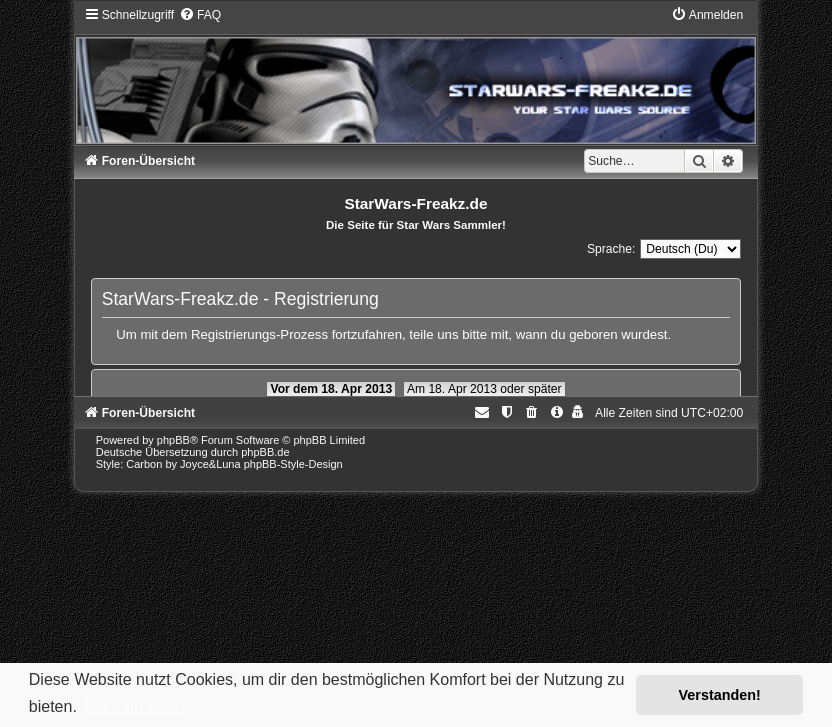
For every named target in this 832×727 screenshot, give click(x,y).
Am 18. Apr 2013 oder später (484, 389)
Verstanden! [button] (720, 695)
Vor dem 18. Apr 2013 (331, 389)
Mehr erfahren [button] (134, 706)
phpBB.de (265, 452)
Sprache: (611, 249)
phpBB (173, 440)
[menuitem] (200, 15)
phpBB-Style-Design (293, 464)
